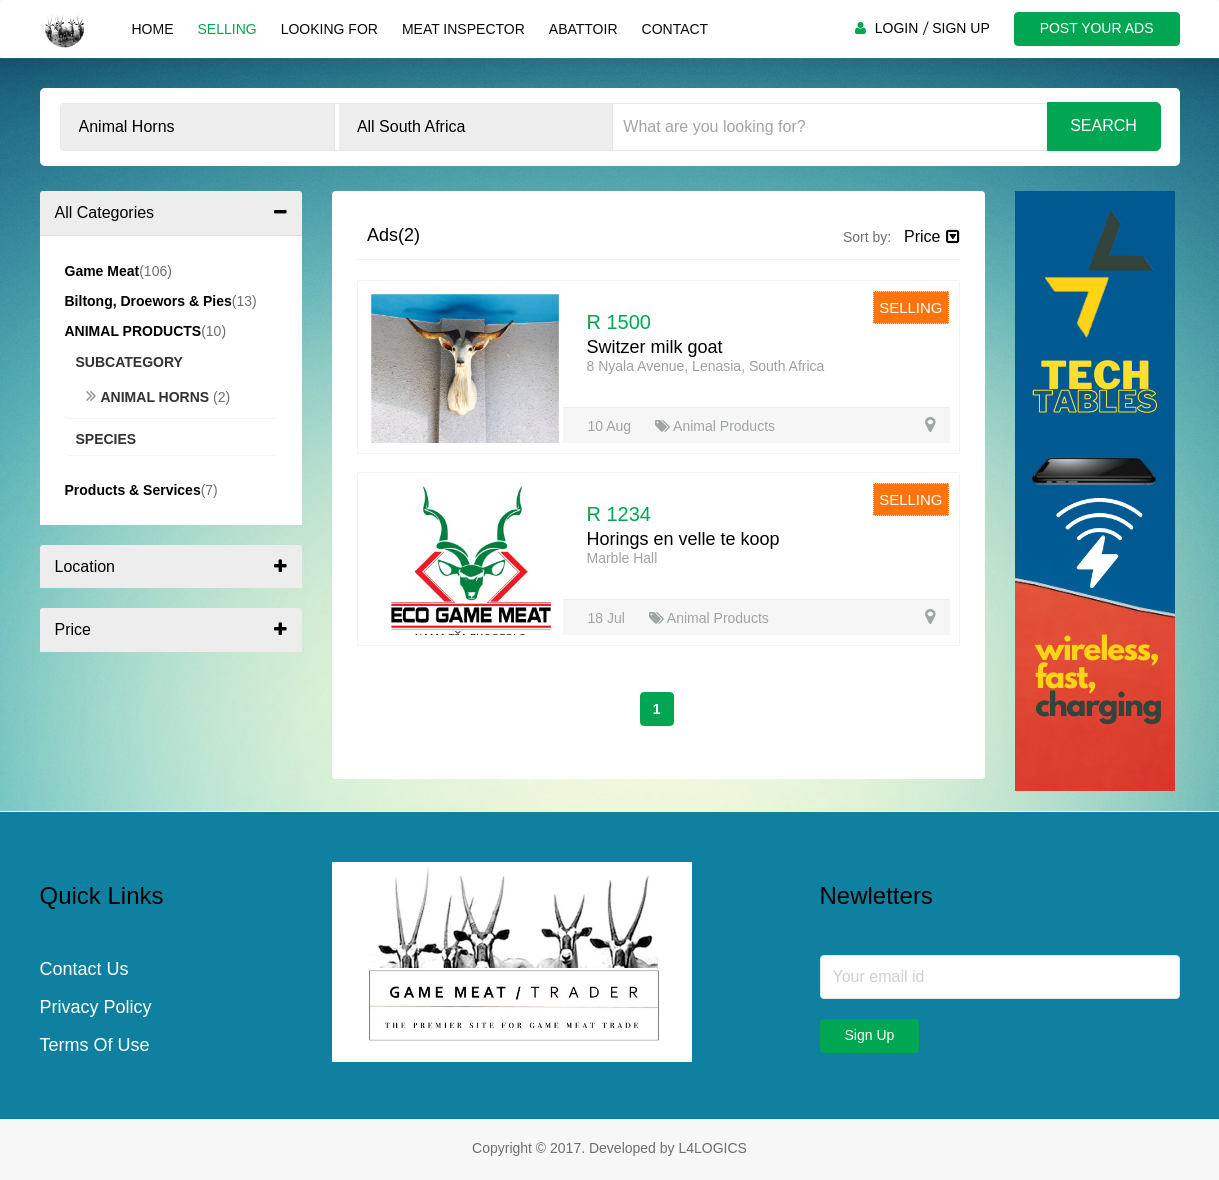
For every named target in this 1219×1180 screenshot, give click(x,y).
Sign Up (870, 1035)
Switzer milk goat (655, 347)
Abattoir (583, 29)
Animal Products (715, 426)
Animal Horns (150, 397)
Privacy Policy (96, 1007)
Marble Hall (622, 558)
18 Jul (608, 618)
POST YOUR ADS (1097, 28)
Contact (675, 29)
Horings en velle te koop (683, 539)
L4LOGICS (712, 1148)
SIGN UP (961, 28)
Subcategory (129, 362)
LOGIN (897, 28)
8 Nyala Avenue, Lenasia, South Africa (706, 366)
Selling (227, 29)
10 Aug (612, 426)
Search (1103, 125)
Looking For (329, 29)
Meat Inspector (463, 29)
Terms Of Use (95, 1045)
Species (106, 439)
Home (153, 29)
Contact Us (84, 969)
